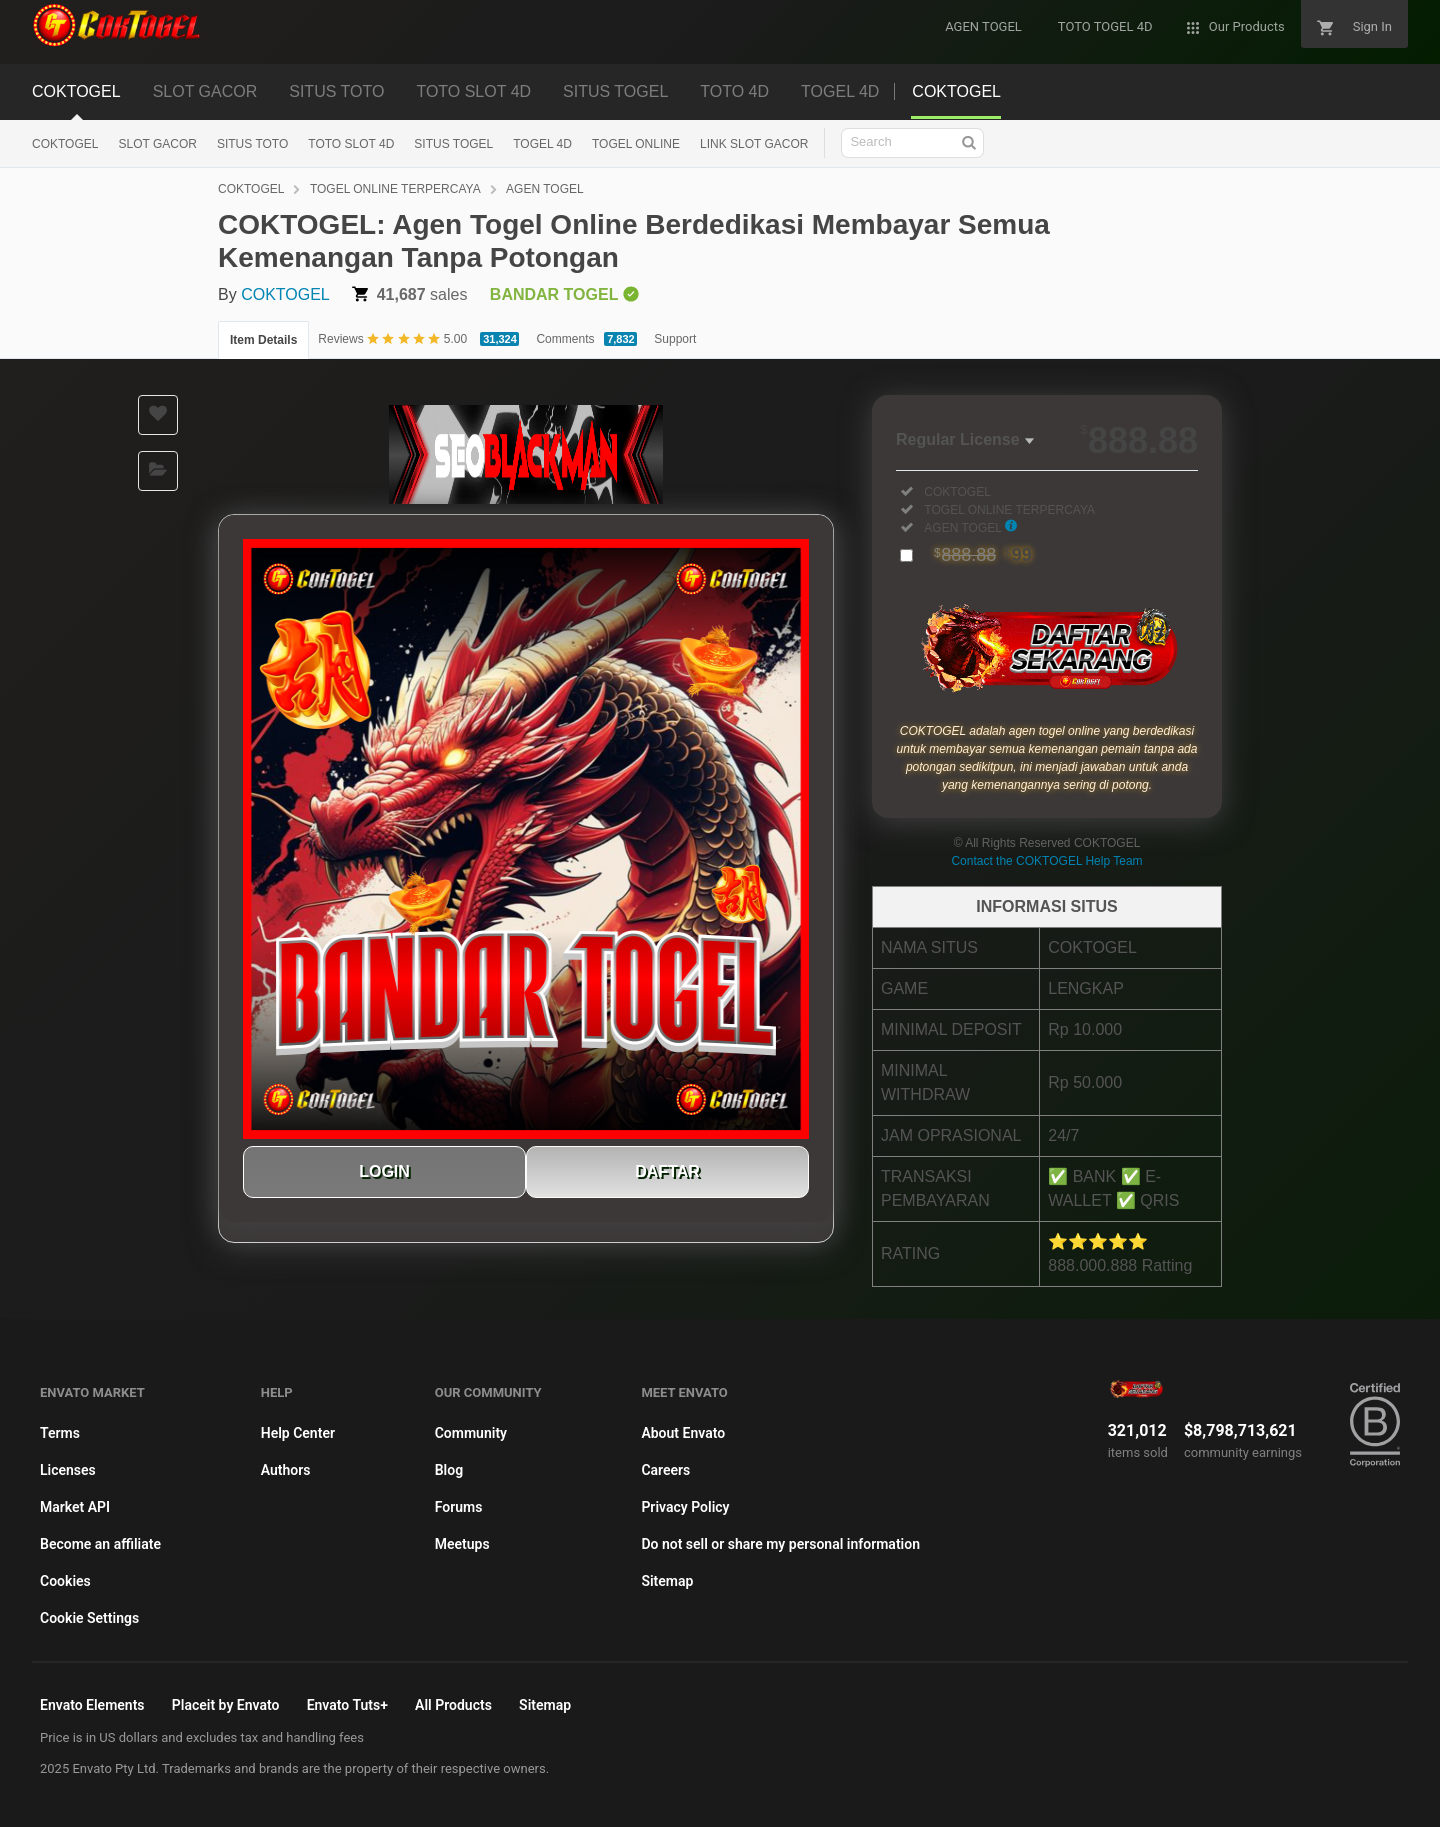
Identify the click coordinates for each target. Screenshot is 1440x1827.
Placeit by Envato (226, 1705)
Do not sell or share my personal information (780, 1544)
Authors (286, 1470)
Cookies (65, 1581)
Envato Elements (92, 1705)
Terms (60, 1433)
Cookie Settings (89, 1618)
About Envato (683, 1433)
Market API (75, 1507)
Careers (665, 1470)
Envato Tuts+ (347, 1705)
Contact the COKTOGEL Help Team (1046, 861)
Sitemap (667, 1581)
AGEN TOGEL (545, 189)
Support (675, 339)
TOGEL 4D (840, 91)
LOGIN (384, 1171)
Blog (449, 1470)
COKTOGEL (76, 91)
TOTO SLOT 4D (473, 91)
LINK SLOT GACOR (754, 144)
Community (471, 1433)
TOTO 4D (734, 91)
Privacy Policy (685, 1507)
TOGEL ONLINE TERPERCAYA (395, 189)
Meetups (462, 1544)
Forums (459, 1507)
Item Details (263, 340)
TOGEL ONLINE (636, 144)
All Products (453, 1705)
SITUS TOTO (336, 91)
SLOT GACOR (205, 91)
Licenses (68, 1470)
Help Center (298, 1433)
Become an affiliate (100, 1544)
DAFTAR (667, 1171)
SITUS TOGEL (615, 91)
